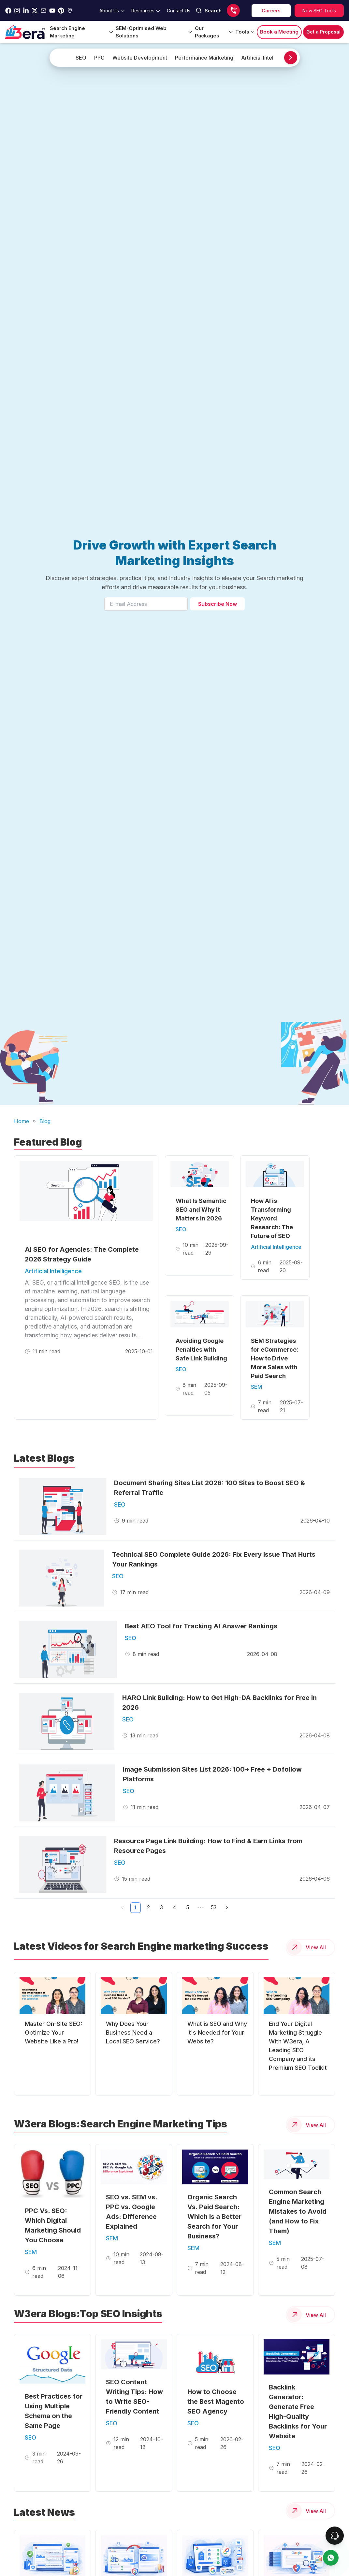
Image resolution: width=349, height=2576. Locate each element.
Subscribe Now (217, 604)
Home (21, 1121)
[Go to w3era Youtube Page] (52, 10)
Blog (45, 1121)
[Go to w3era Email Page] (43, 10)
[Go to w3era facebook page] (8, 10)
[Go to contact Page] (178, 10)
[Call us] (233, 10)
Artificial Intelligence (266, 57)
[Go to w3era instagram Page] (17, 10)
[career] (271, 10)
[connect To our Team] (335, 2536)
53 (214, 1907)
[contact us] (330, 2557)
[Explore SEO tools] (319, 10)
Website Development (139, 57)
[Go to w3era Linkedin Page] (26, 10)
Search (209, 10)
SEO (81, 57)
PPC (99, 57)
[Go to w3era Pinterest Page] (61, 10)
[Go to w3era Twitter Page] (35, 10)
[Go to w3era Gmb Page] (70, 10)
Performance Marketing (204, 57)
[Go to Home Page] (25, 32)
